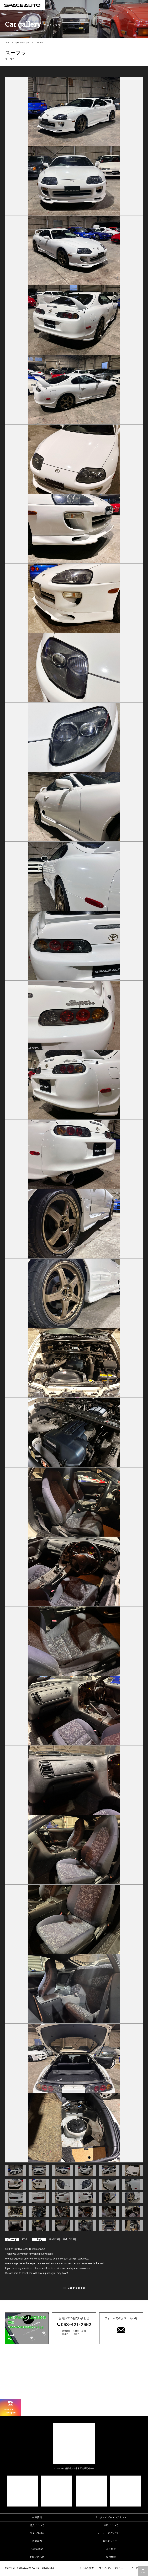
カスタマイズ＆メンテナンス (111, 2517)
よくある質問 (87, 2568)
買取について (111, 2525)
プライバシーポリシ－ (111, 2568)
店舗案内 (37, 2541)
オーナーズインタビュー (111, 2533)
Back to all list (74, 2287)
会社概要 (111, 2549)
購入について (37, 2525)
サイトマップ (135, 2568)
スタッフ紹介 (37, 2533)
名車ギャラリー (111, 2541)
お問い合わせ (37, 2557)
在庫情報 (37, 2517)
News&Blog (37, 2549)
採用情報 (111, 2557)
